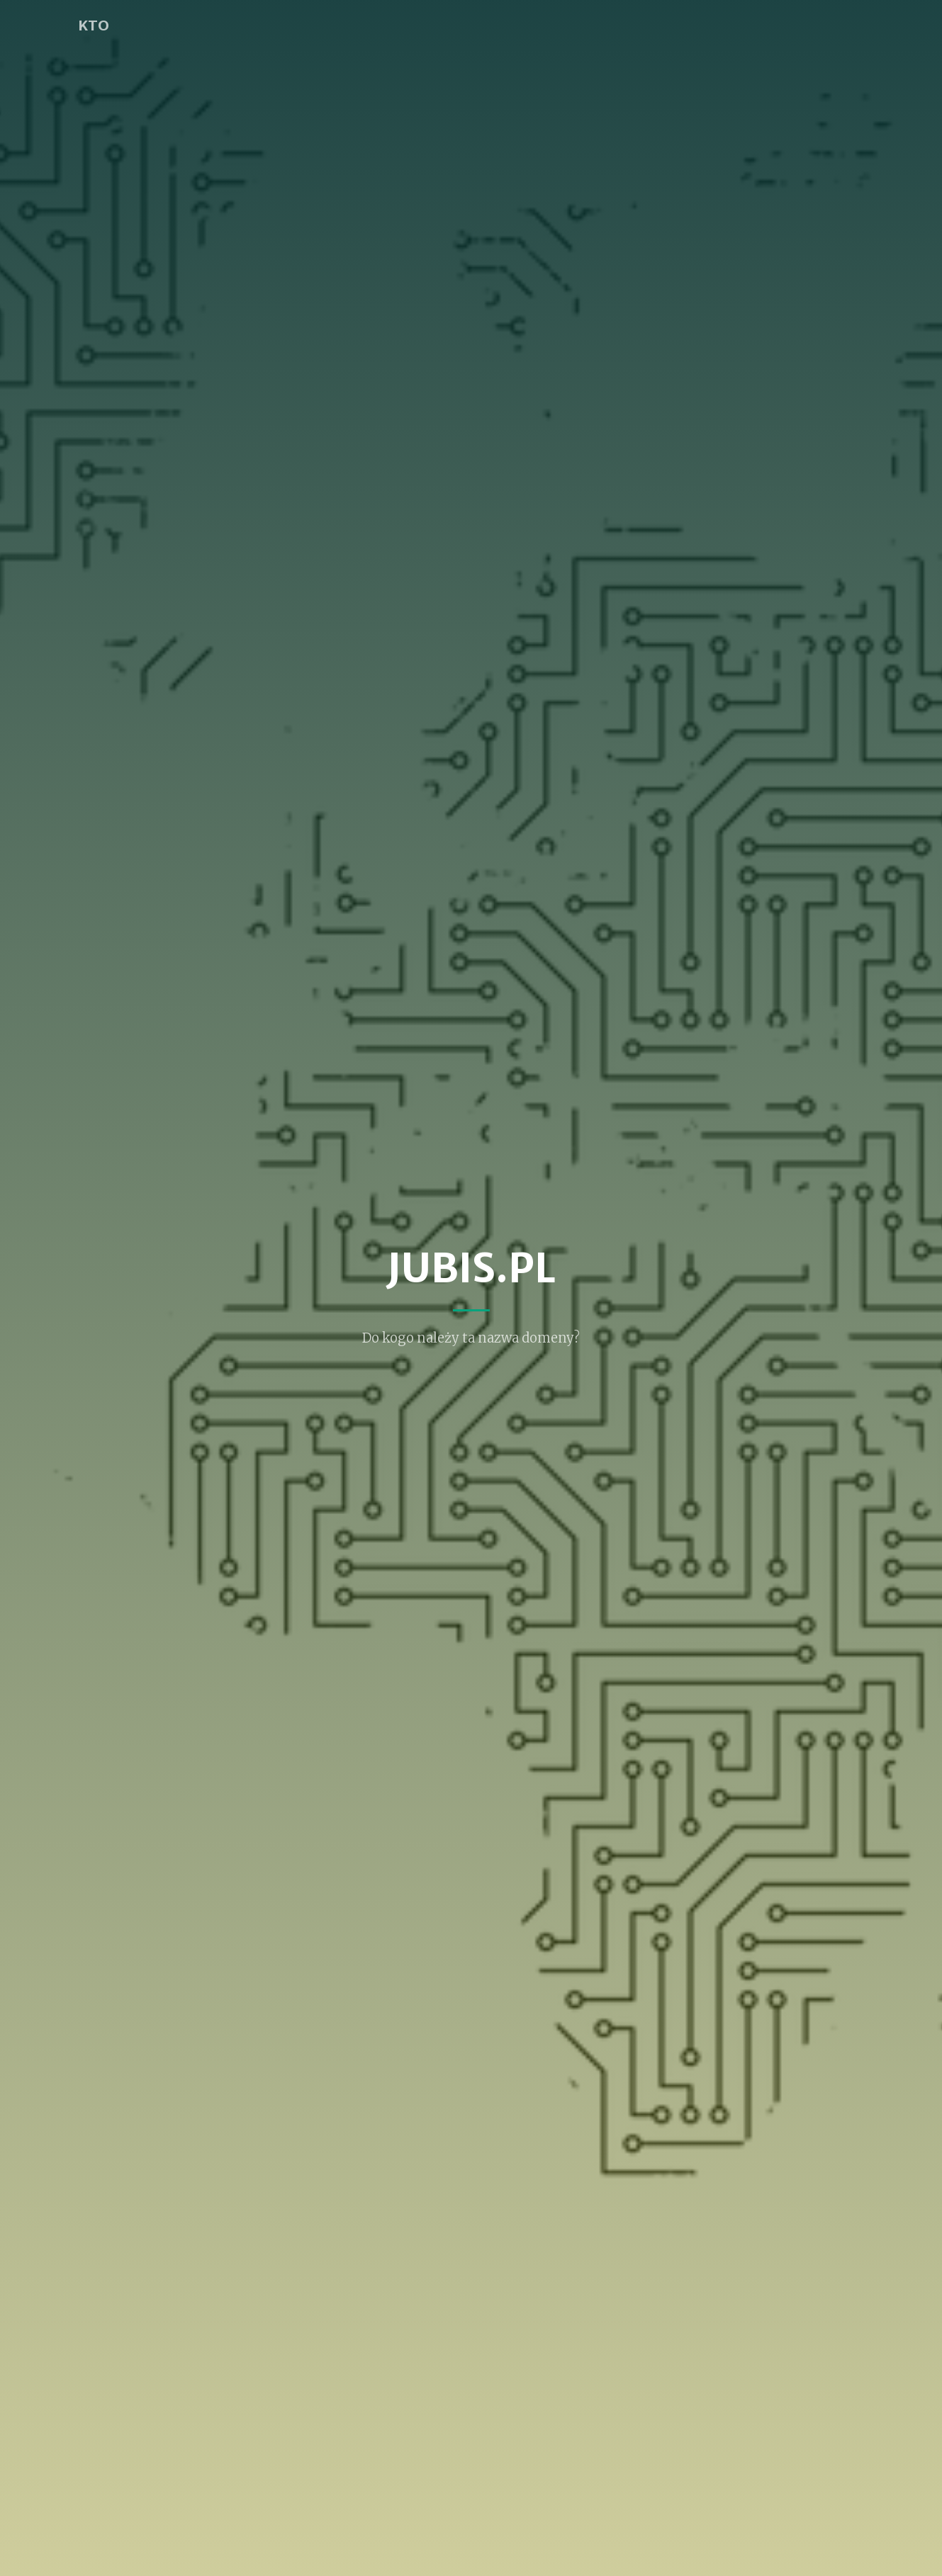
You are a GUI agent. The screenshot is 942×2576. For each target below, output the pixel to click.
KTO (93, 25)
